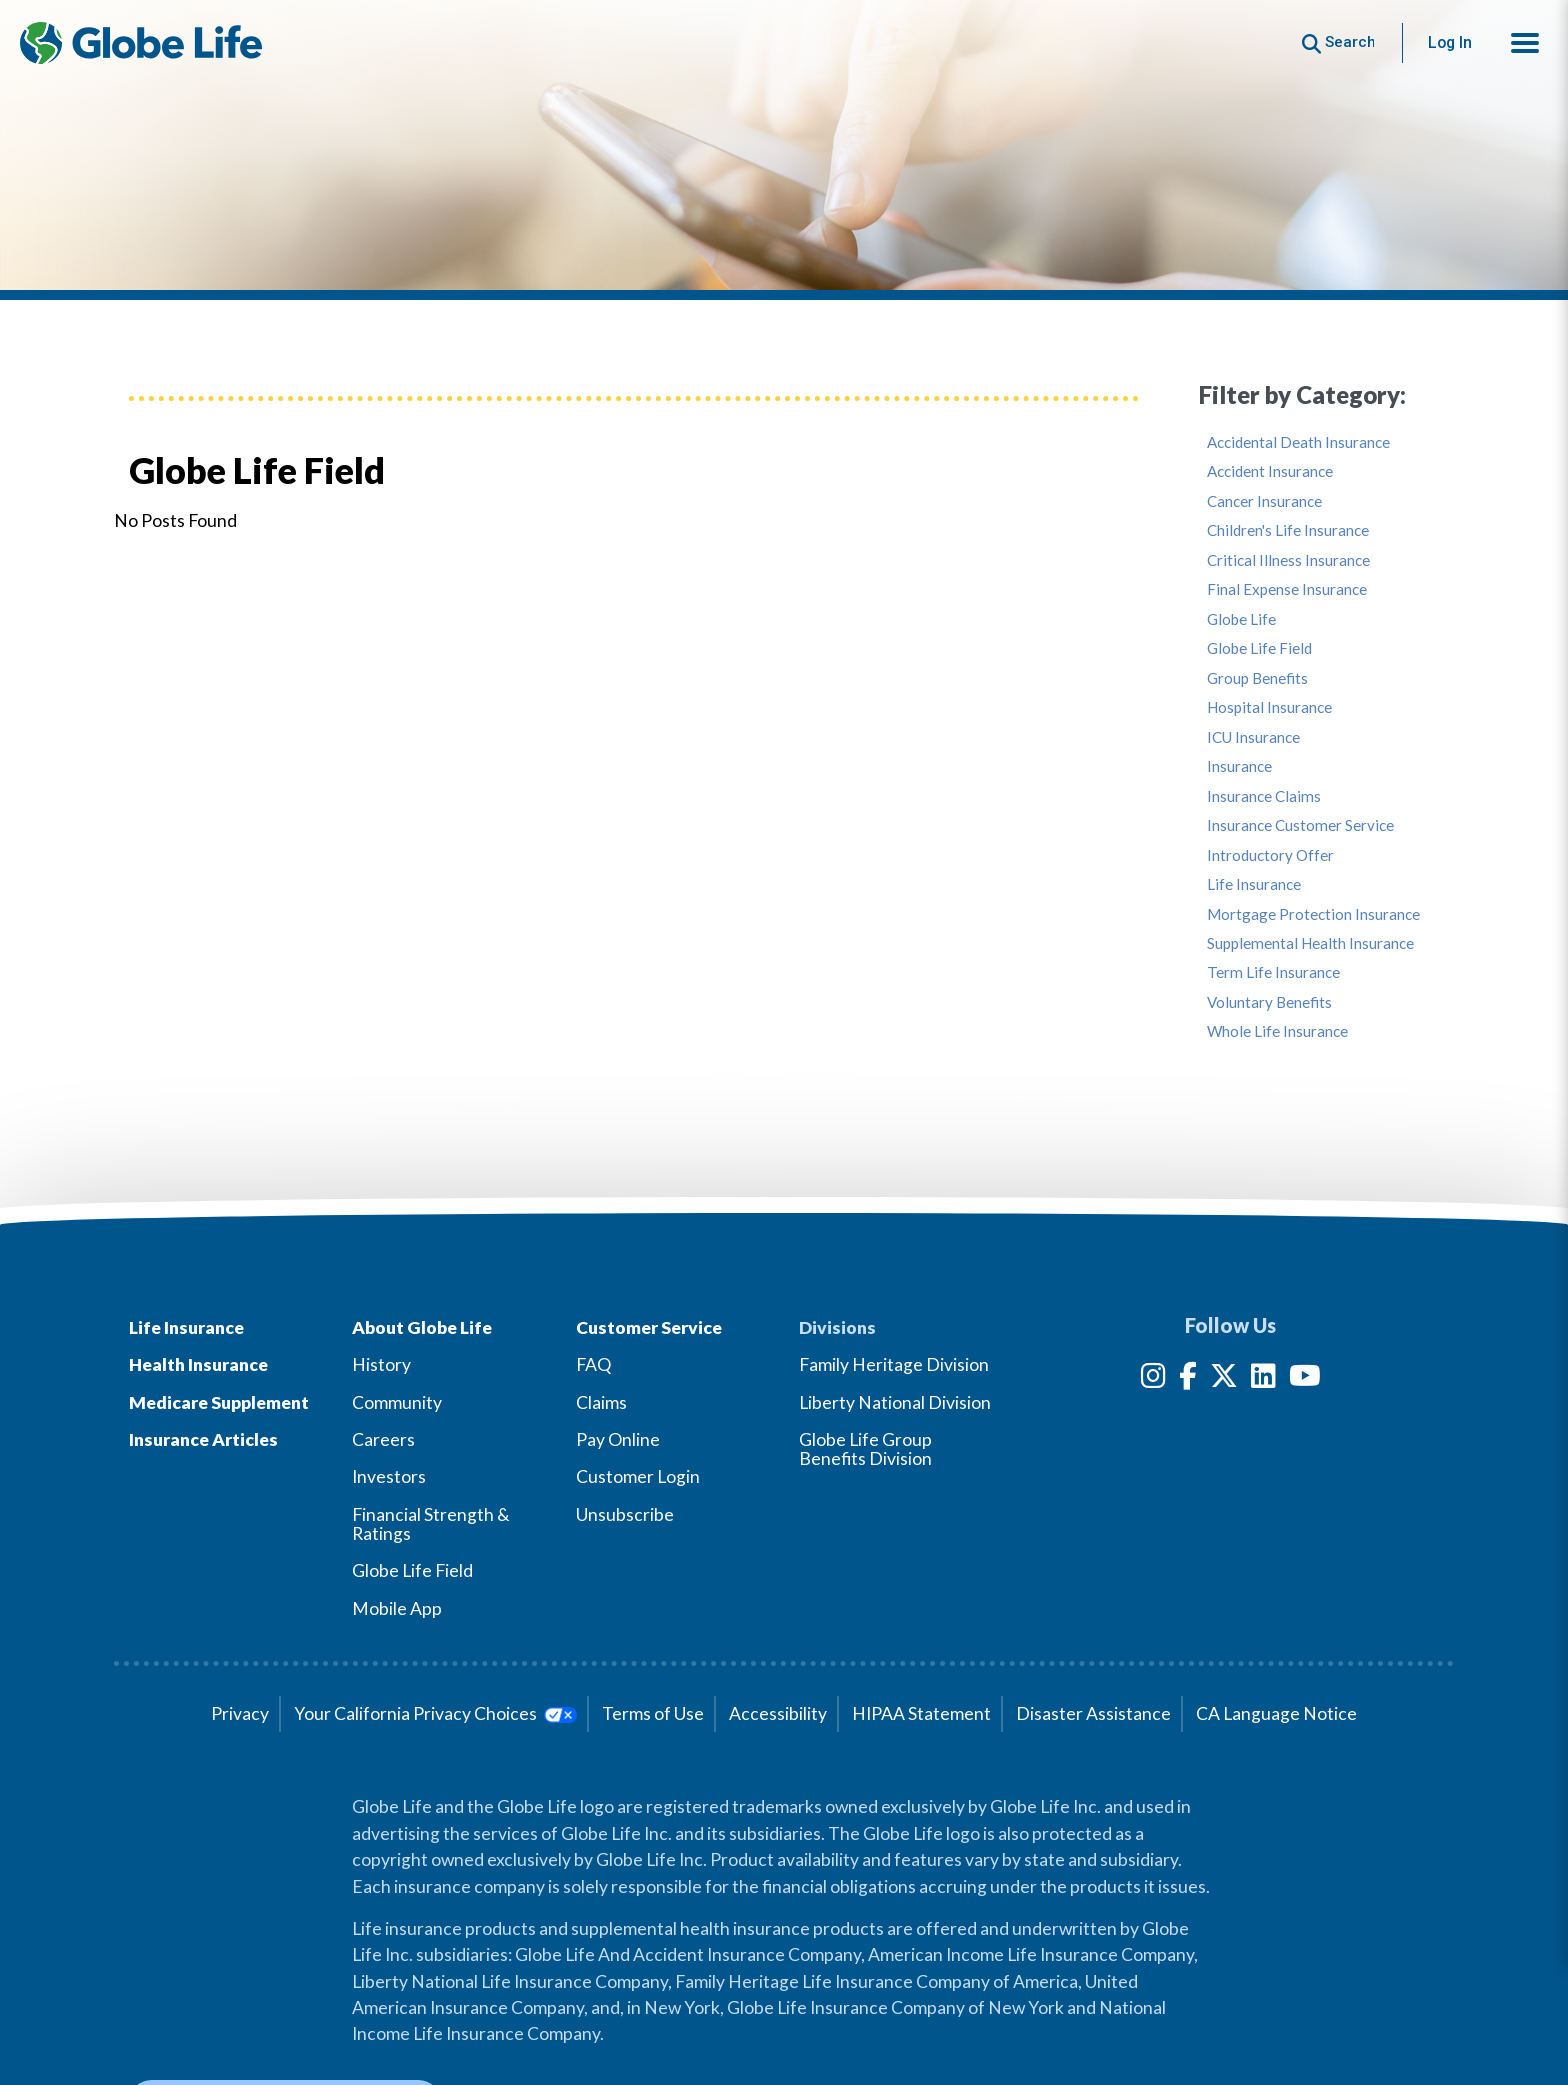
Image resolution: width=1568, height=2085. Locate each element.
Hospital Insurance (1269, 707)
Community (397, 1402)
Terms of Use (653, 1713)
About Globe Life (422, 1327)
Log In (1450, 42)
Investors (389, 1476)
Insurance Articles (203, 1439)
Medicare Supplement (219, 1402)
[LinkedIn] (1263, 1379)
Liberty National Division (895, 1402)
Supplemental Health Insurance (1310, 943)
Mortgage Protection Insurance (1313, 914)
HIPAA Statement (921, 1713)
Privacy (240, 1713)
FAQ (593, 1364)
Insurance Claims (1264, 796)
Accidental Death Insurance (1298, 442)
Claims (601, 1402)
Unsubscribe (625, 1514)
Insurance (1239, 766)
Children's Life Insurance (1288, 530)
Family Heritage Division (894, 1364)
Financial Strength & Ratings (431, 1524)
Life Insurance (1254, 884)
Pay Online (618, 1439)
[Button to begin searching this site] (1338, 42)
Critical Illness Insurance (1288, 560)
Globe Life (1241, 619)
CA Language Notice (1276, 1713)
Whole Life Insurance (1277, 1031)
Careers (383, 1439)
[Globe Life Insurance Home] (141, 43)
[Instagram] (1153, 1379)
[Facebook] (1188, 1379)
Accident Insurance (1270, 471)
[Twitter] (1224, 1379)
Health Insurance (198, 1364)
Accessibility (778, 1713)
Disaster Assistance (1093, 1713)
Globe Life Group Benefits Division (865, 1449)
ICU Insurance (1253, 737)
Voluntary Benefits (1269, 1002)
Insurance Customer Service (1300, 825)
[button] (1525, 43)
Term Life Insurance (1273, 972)
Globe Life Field (1259, 648)
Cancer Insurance (1264, 501)
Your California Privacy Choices (435, 1713)
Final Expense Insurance (1287, 589)
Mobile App (397, 1608)
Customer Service (649, 1327)
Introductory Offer (1270, 855)
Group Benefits (1257, 678)
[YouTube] (1305, 1379)
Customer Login (638, 1476)
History (381, 1364)
